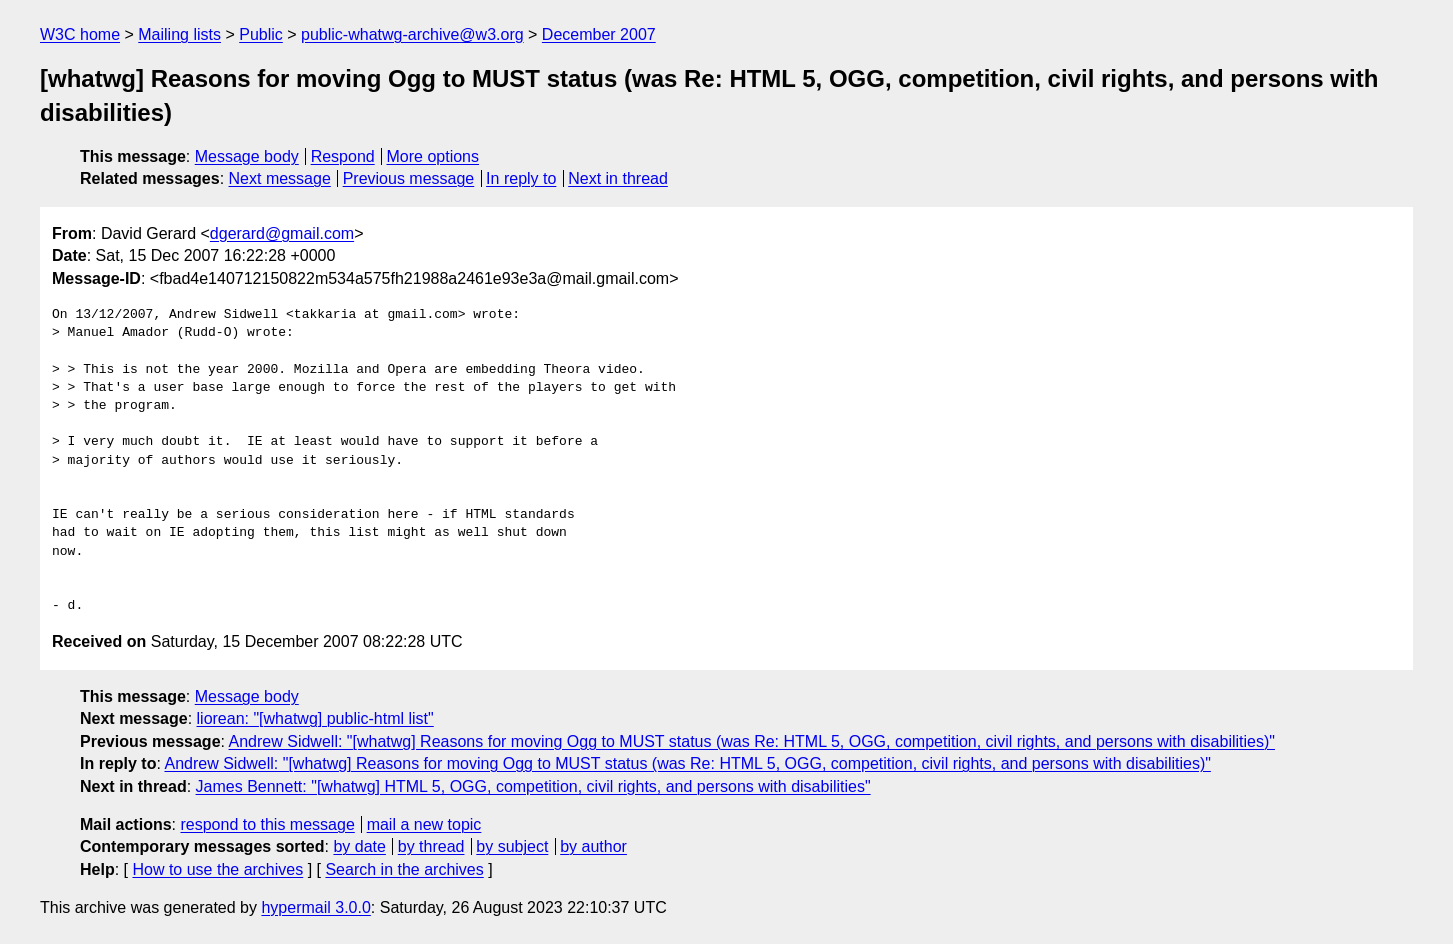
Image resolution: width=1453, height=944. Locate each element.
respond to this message (267, 824)
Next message (280, 178)
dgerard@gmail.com (282, 233)
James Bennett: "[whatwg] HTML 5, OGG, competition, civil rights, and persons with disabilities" (533, 786)
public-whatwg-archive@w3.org (412, 34)
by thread (431, 846)
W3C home (80, 34)
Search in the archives (404, 869)
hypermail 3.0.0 (315, 907)
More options (433, 156)
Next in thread (618, 178)
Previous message (409, 178)
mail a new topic (424, 824)
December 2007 (599, 34)
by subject (512, 846)
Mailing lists (179, 34)
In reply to (521, 178)
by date (359, 846)
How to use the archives (217, 869)
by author (593, 846)
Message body (247, 156)
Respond (343, 156)
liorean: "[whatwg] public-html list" (315, 718)
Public (261, 34)
